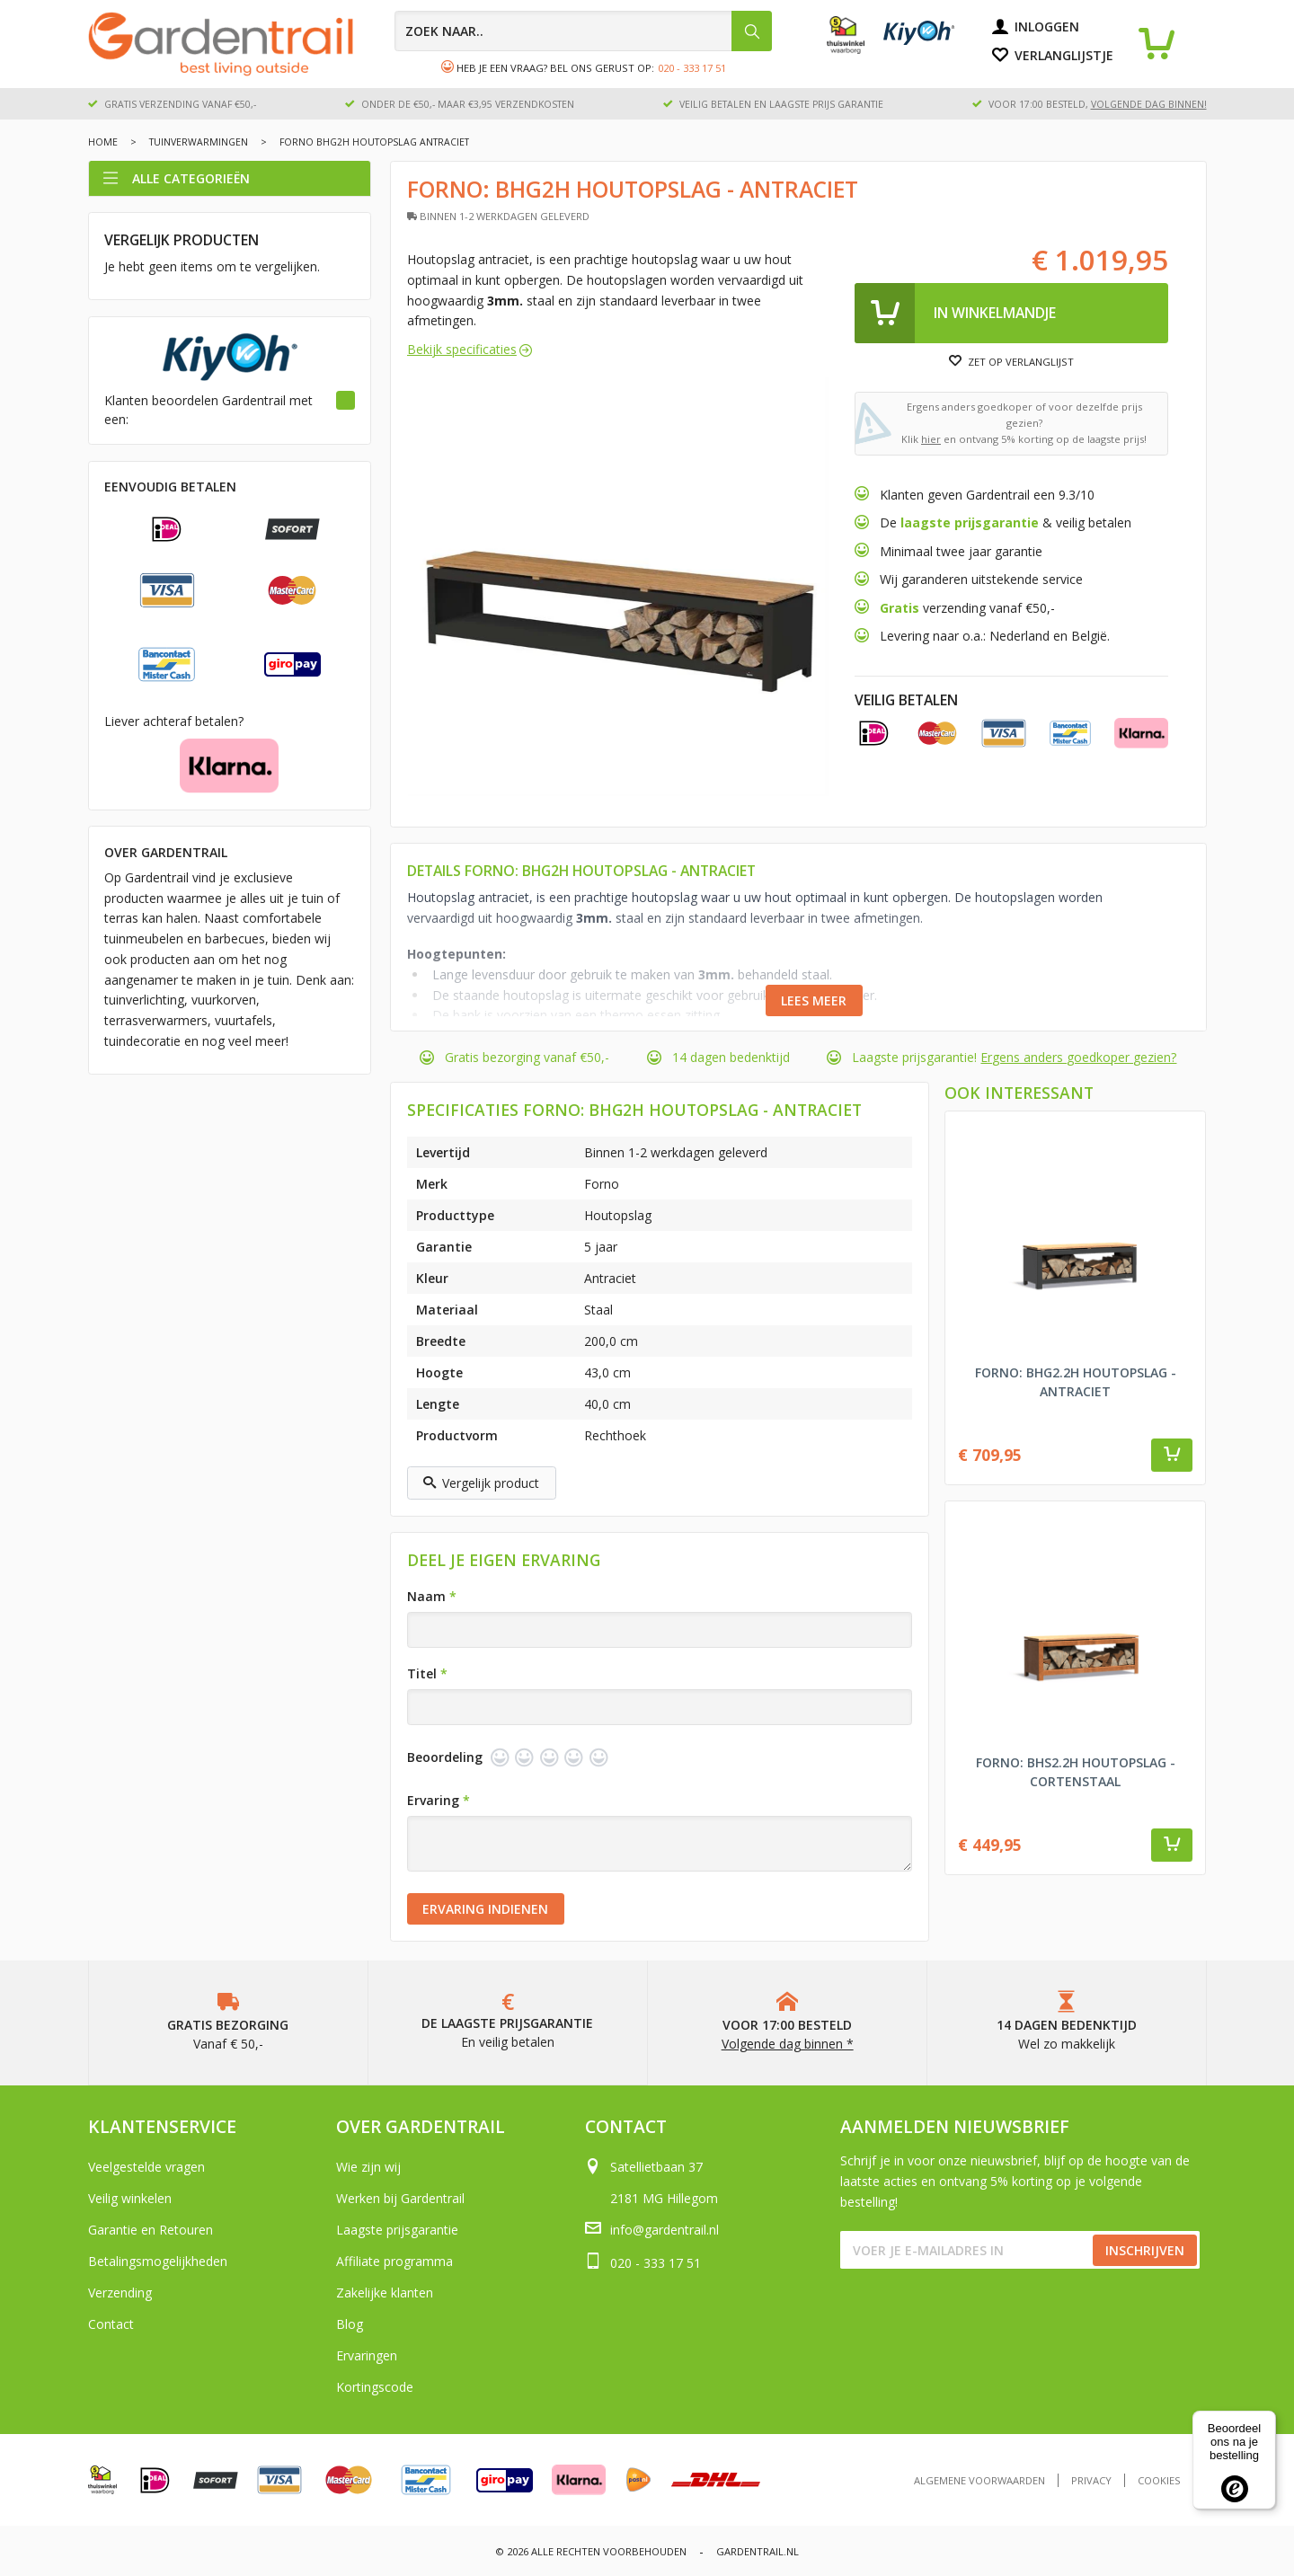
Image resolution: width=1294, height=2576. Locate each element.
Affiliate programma (394, 2261)
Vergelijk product (481, 1483)
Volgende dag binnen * (788, 2043)
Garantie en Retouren (150, 2229)
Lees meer (813, 1000)
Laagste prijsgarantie (397, 2229)
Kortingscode (374, 2386)
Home (103, 142)
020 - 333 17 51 (692, 68)
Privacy (1091, 2480)
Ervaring (438, 1800)
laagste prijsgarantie (969, 522)
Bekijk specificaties (462, 349)
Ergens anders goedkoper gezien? (1078, 1057)
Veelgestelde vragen (146, 2166)
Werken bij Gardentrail (400, 2198)
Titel (427, 1673)
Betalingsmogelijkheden (157, 2261)
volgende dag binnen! (1149, 104)
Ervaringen (366, 2355)
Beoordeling (445, 1757)
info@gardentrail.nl (664, 2229)
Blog (349, 2324)
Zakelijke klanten (384, 2292)
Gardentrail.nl (757, 2551)
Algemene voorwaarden (979, 2480)
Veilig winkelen (130, 2198)
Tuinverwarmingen (198, 142)
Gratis (901, 607)
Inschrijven (1144, 2250)
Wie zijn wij (368, 2166)
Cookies (1159, 2480)
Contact (111, 2324)
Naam (431, 1596)
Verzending (120, 2292)
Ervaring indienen (485, 1908)
